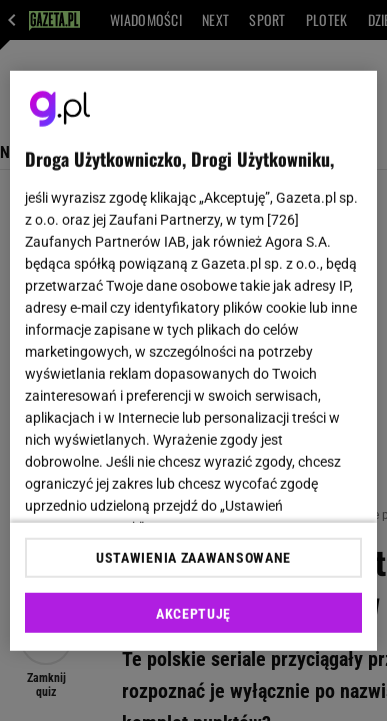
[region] (194, 360)
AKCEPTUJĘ (193, 614)
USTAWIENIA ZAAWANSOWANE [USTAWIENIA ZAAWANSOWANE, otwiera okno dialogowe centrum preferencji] (193, 558)
